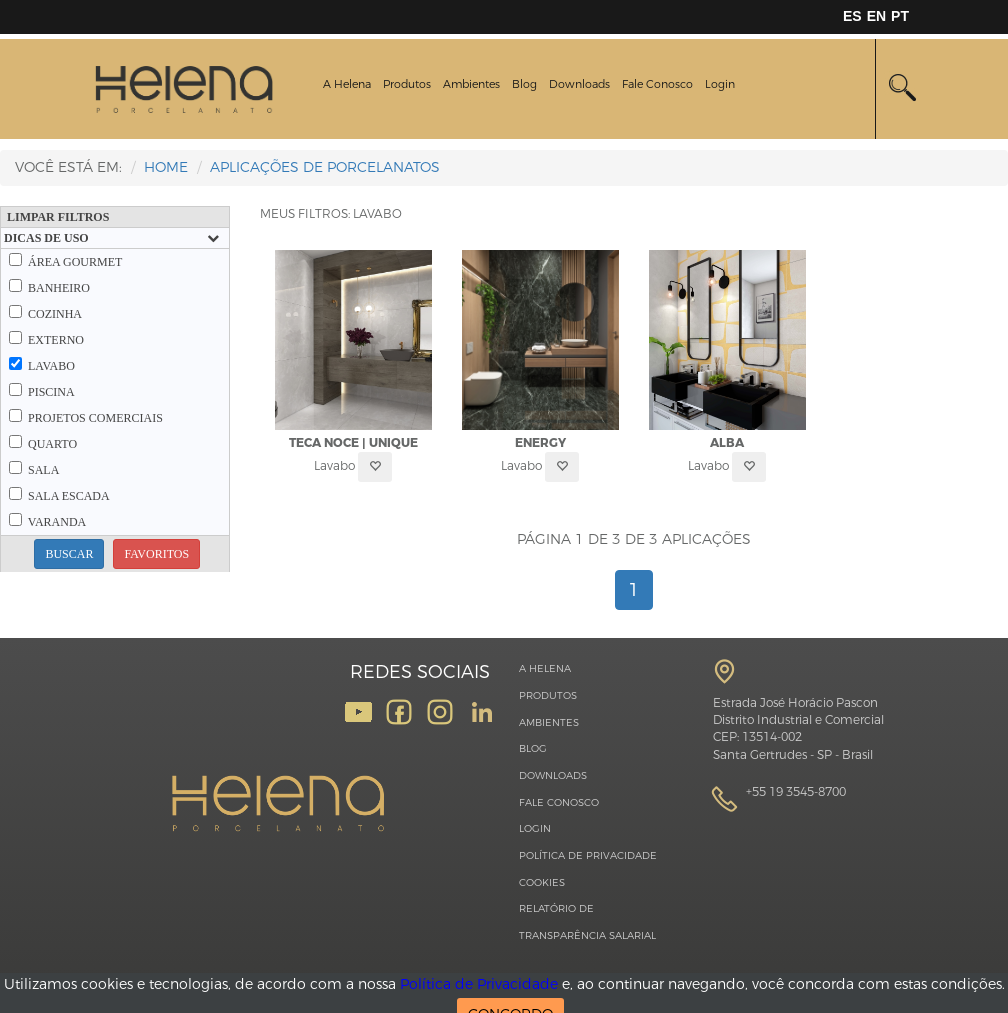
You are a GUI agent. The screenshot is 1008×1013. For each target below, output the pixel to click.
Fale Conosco (657, 84)
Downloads (579, 84)
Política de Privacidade (588, 855)
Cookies (542, 882)
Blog (524, 84)
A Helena (347, 84)
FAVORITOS (156, 554)
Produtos (407, 84)
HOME (166, 167)
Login (720, 84)
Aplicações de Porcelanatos (325, 167)
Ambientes (471, 84)
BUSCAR (69, 554)
